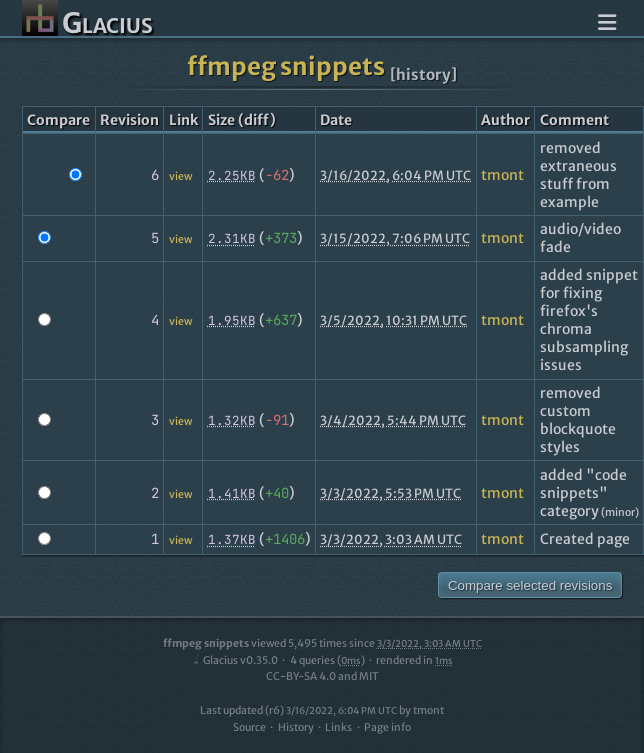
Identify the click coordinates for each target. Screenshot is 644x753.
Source (249, 727)
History (296, 727)
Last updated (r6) (298, 710)
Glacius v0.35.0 (234, 660)
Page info (387, 727)
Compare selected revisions (530, 585)
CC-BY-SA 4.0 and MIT (322, 676)
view (180, 176)
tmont (502, 175)
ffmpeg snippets (286, 66)
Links (338, 727)
